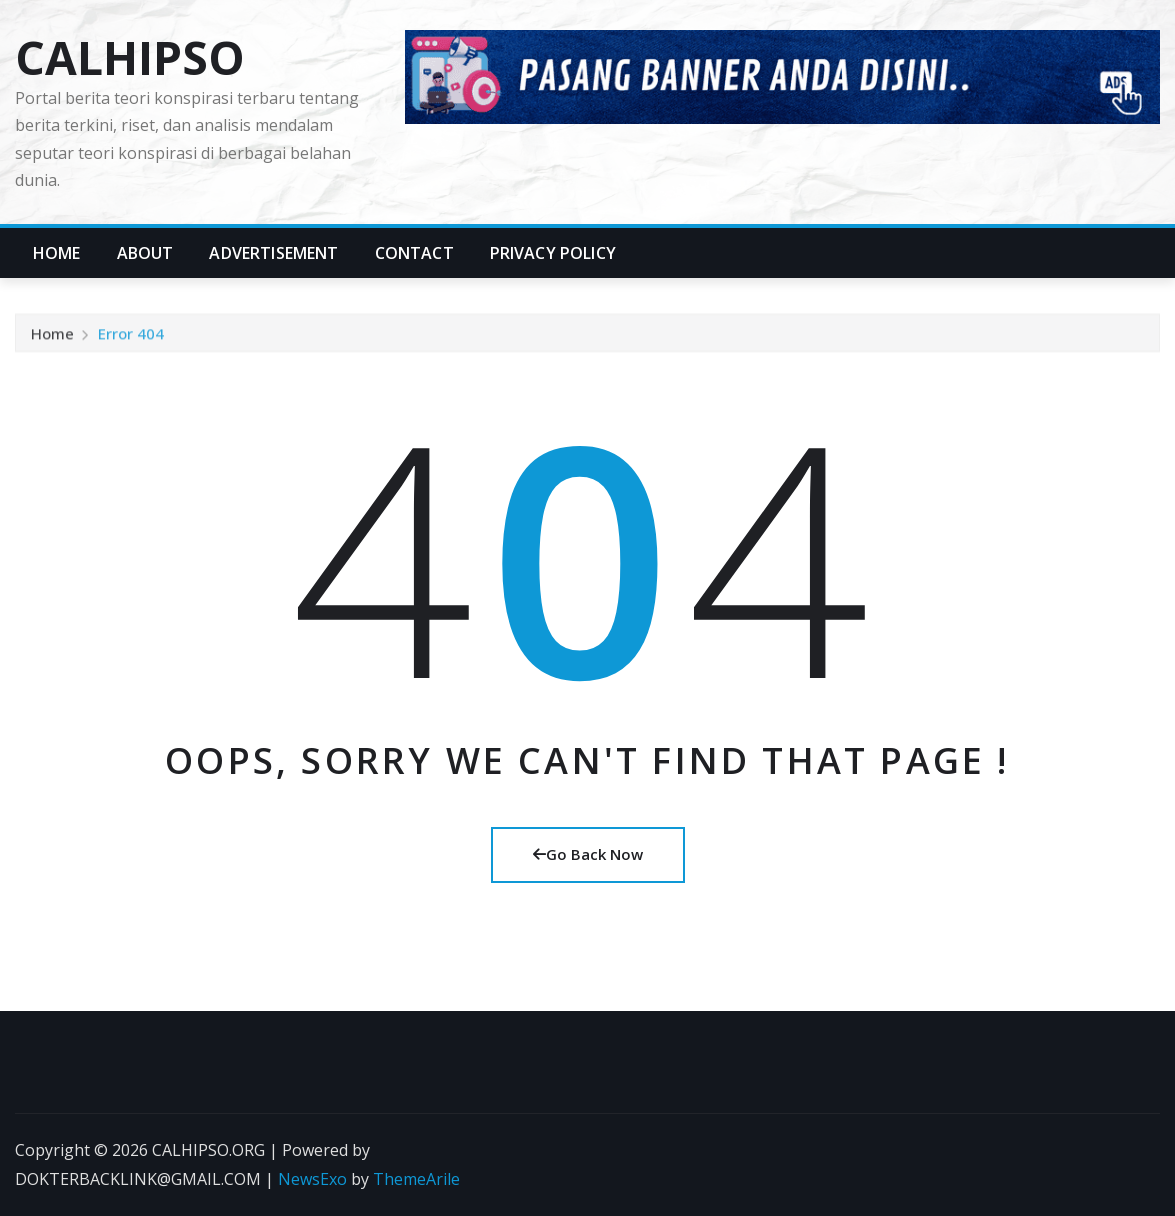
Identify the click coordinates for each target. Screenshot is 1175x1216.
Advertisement (273, 253)
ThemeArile (416, 1179)
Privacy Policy (553, 253)
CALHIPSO (130, 57)
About (145, 253)
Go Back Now (588, 854)
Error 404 (131, 337)
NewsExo (312, 1179)
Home (57, 253)
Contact (414, 253)
